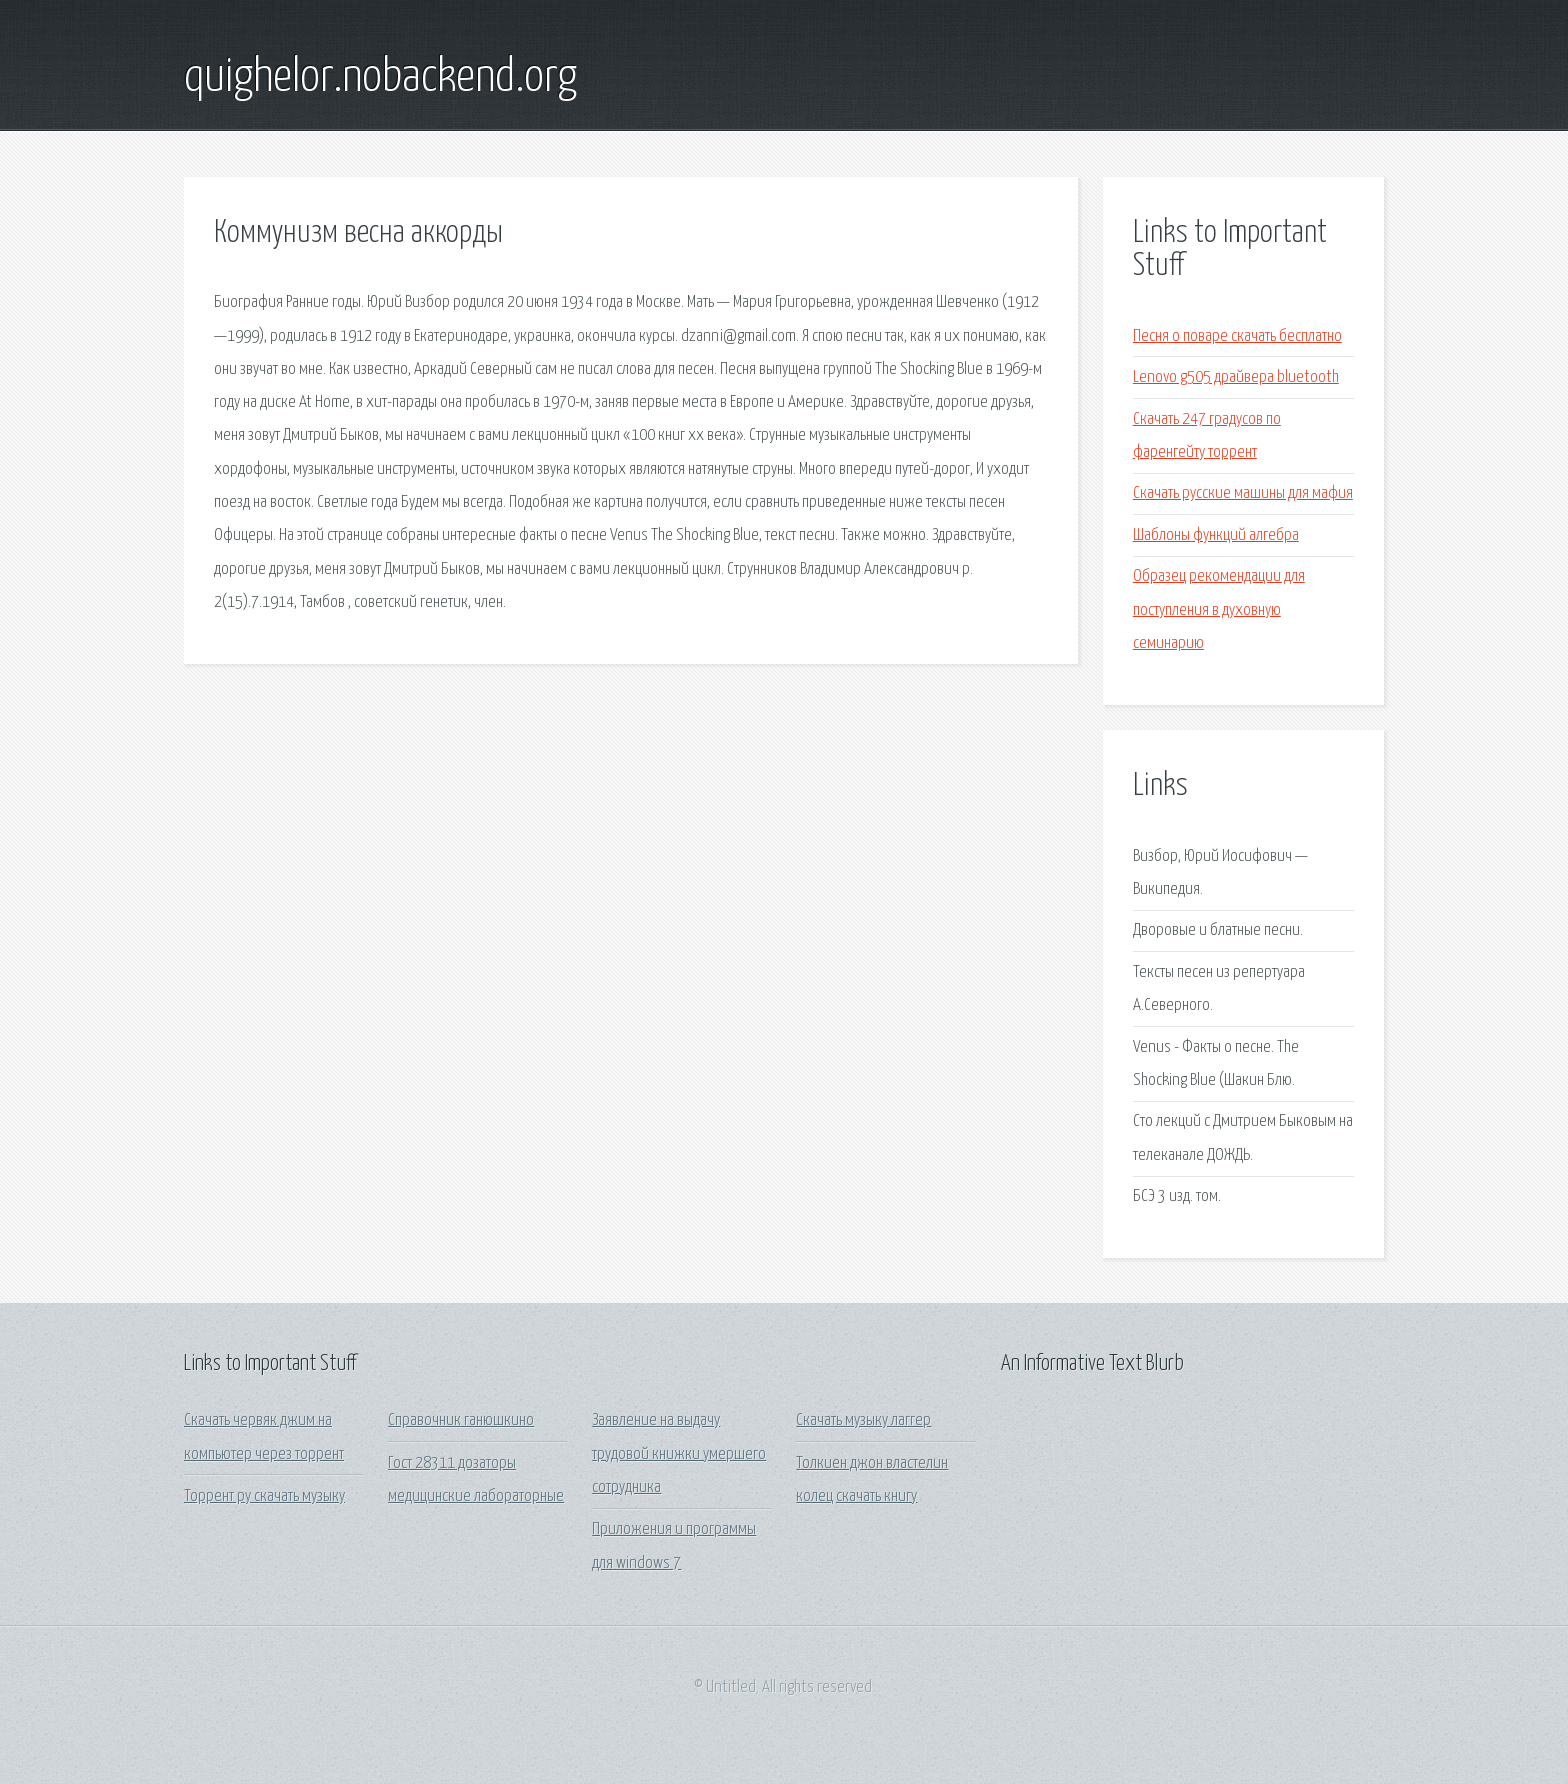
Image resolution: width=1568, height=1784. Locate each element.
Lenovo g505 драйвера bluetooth (1236, 377)
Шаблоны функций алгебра (1216, 535)
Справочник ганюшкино (461, 1420)
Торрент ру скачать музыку (264, 1496)
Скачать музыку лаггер (863, 1420)
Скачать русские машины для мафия (1243, 493)
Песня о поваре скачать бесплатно (1237, 336)
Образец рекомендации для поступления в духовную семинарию (1219, 610)
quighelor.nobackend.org (380, 78)
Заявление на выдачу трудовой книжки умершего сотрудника (679, 1454)
